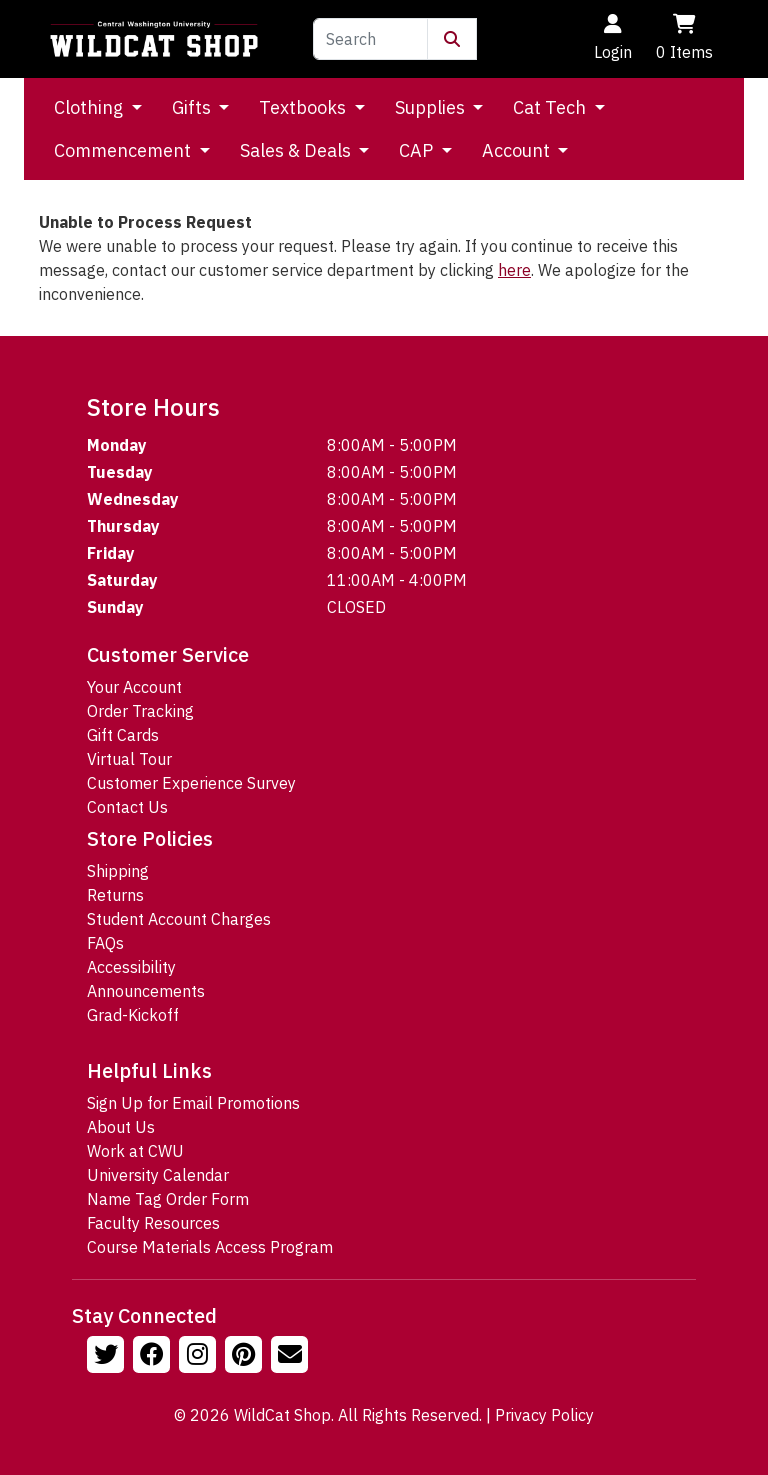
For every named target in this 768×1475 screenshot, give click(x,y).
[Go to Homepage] (154, 39)
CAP (418, 150)
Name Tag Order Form (168, 1199)
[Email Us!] (292, 1357)
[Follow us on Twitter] (108, 1357)
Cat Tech (551, 107)
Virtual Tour (129, 759)
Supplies (432, 107)
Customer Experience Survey (191, 783)
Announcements (146, 991)
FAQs (105, 943)
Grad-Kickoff (133, 1015)
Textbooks (304, 107)
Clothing (90, 107)
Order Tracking (140, 711)
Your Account (134, 687)
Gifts (193, 107)
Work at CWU (135, 1151)
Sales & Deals (297, 150)
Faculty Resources (153, 1223)
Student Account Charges (179, 919)
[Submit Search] (452, 39)
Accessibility (131, 967)
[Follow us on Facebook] (154, 1357)
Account (518, 150)
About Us (121, 1127)
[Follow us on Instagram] (200, 1357)
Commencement (124, 150)
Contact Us (127, 807)
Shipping (118, 871)
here (514, 270)
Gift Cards (123, 735)
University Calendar (158, 1175)
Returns (115, 895)
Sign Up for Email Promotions (193, 1103)
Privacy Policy (544, 1415)
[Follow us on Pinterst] (246, 1357)
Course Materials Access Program (210, 1247)
